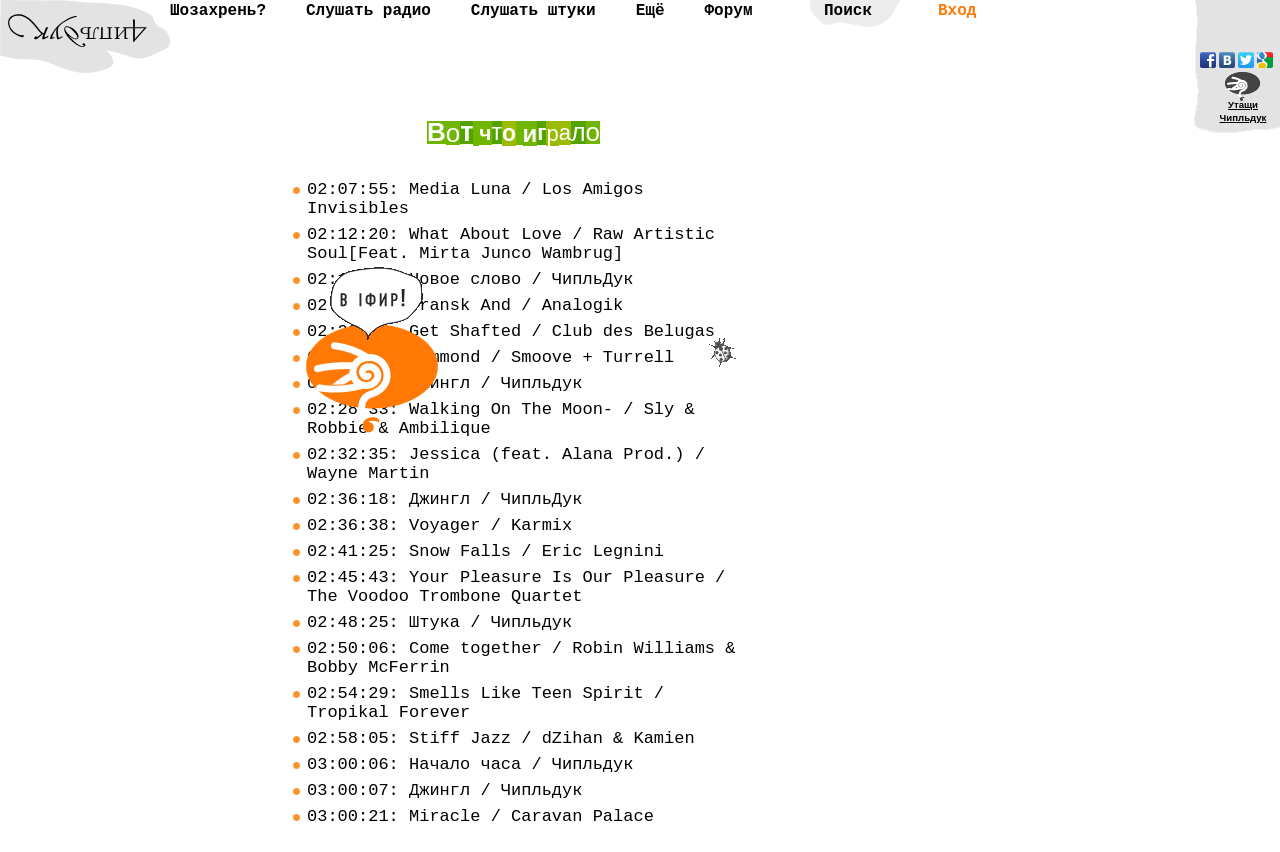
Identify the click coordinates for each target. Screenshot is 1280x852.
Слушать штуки (533, 11)
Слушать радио (368, 11)
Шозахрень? (218, 11)
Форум (728, 11)
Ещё (650, 11)
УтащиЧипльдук (1243, 111)
